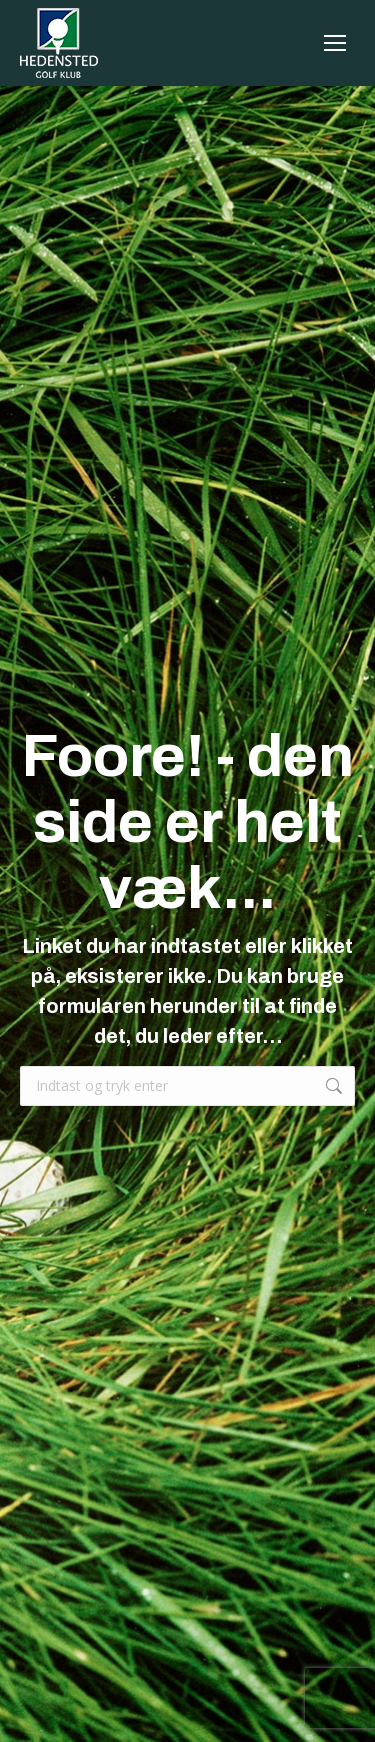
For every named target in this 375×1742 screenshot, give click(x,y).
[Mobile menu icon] (335, 43)
